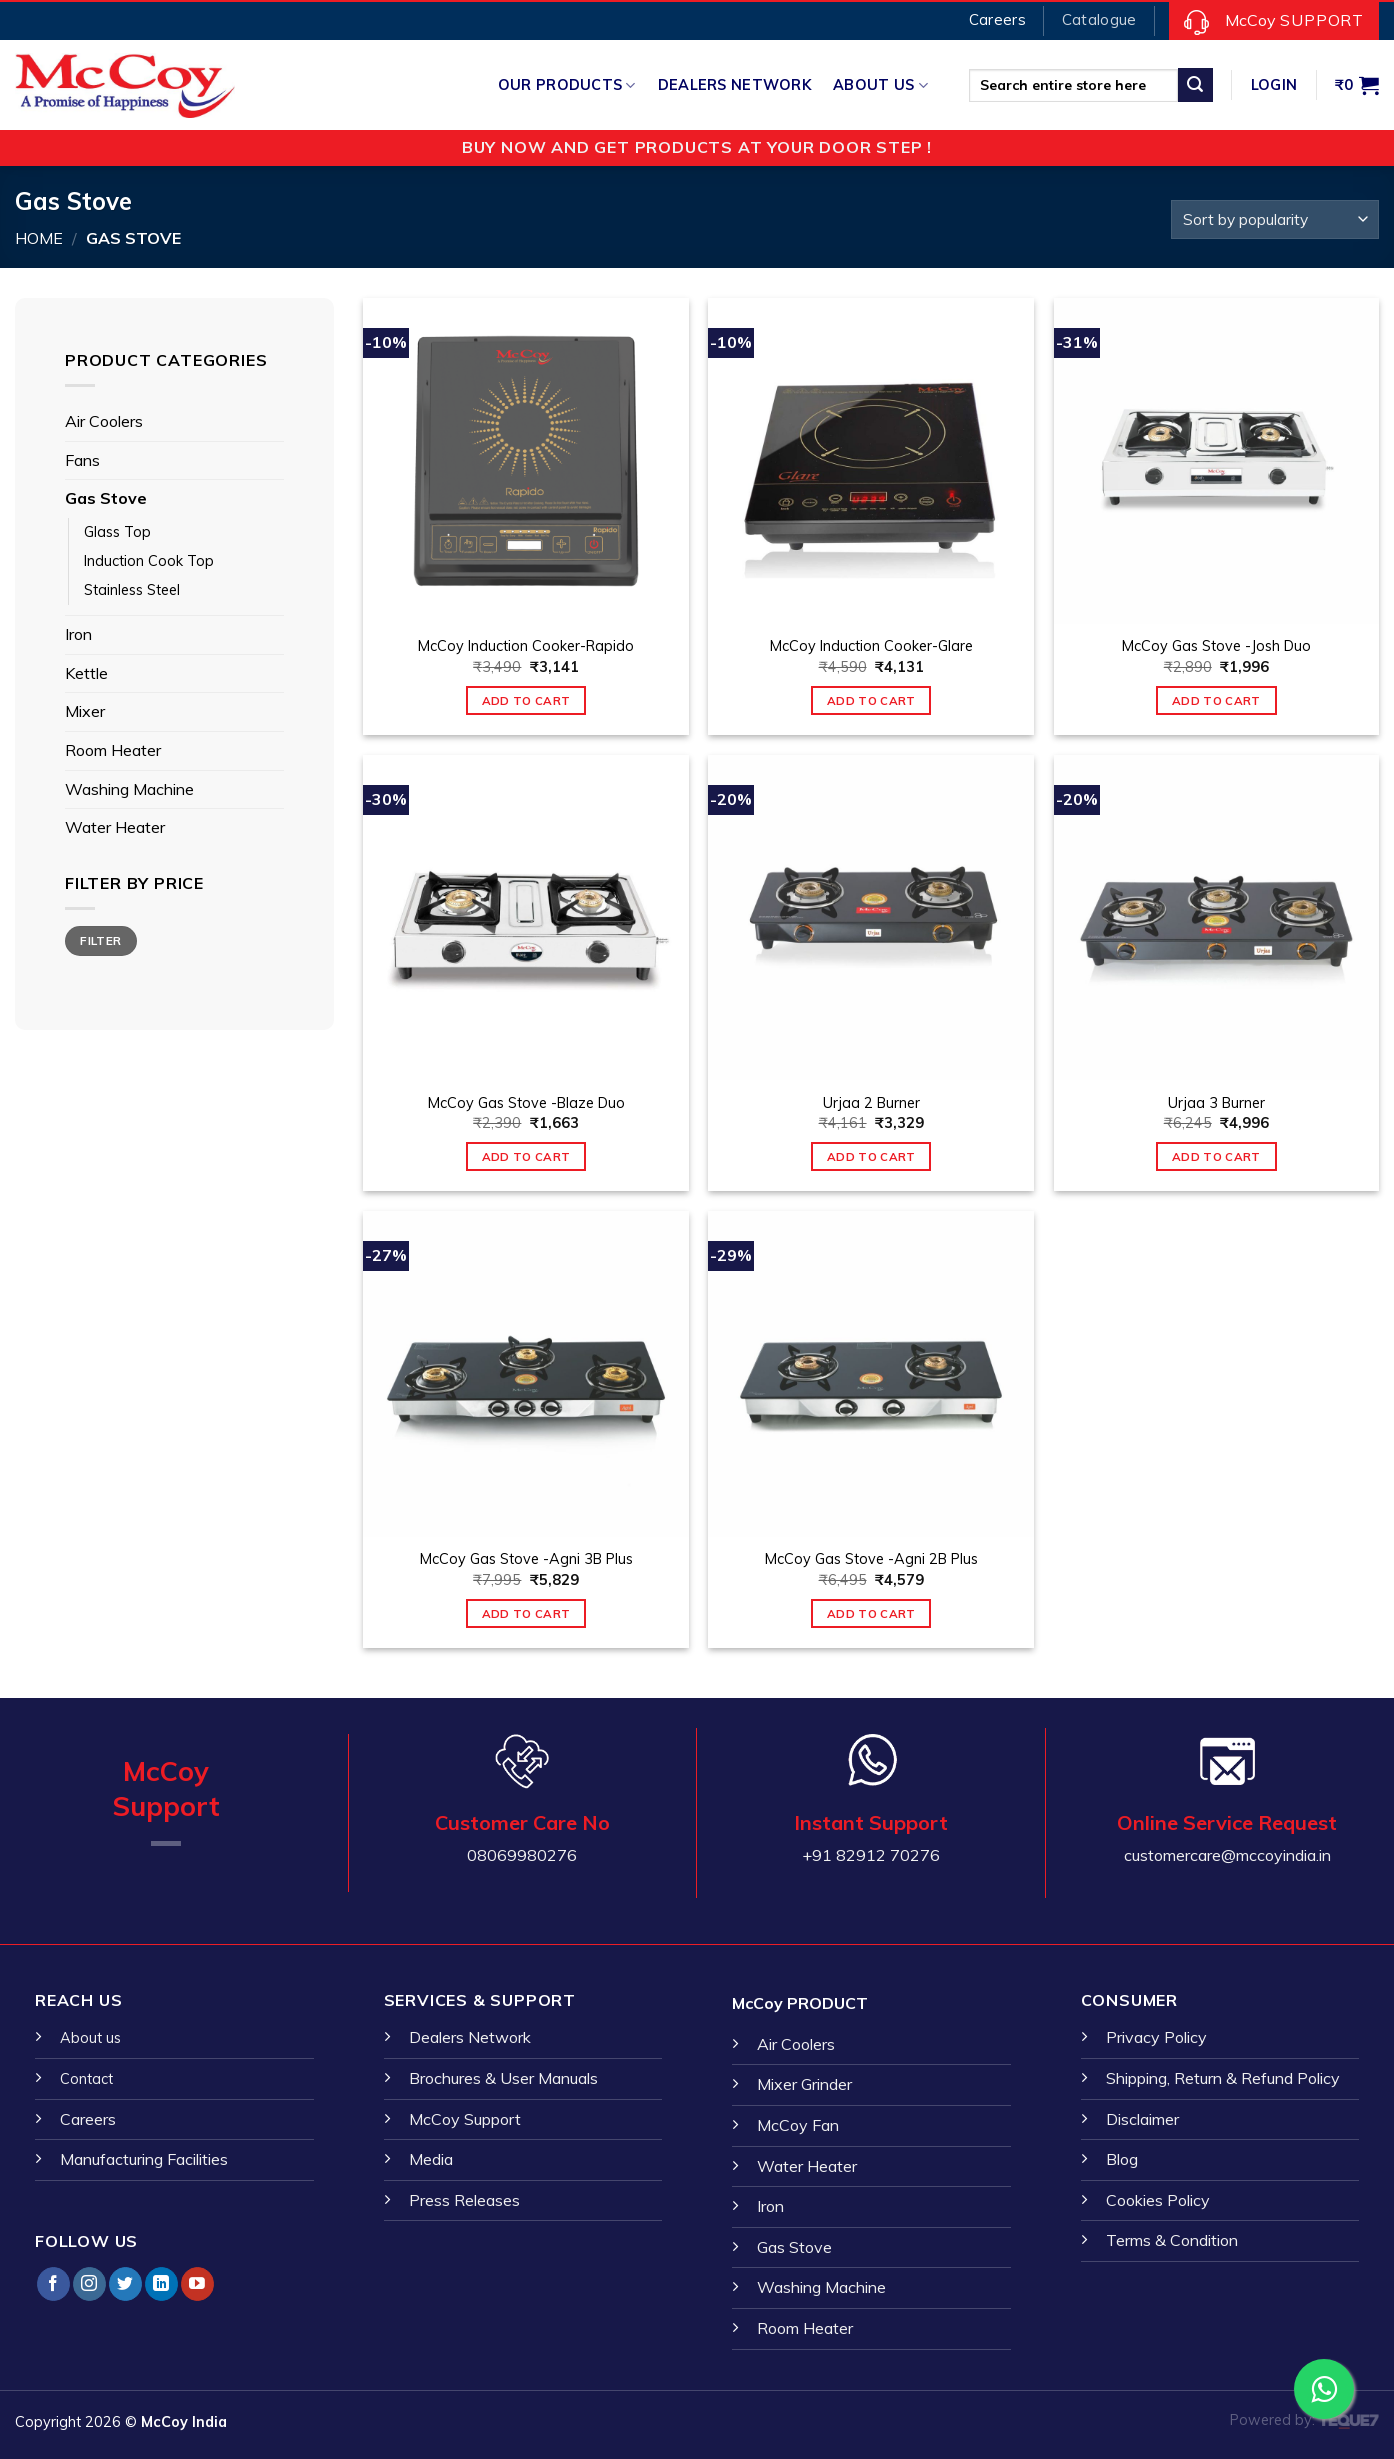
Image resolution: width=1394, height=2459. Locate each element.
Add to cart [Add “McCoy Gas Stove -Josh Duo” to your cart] (1216, 700)
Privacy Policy (1156, 2037)
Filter (100, 940)
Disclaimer (1142, 2119)
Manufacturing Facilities (144, 2159)
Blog (1122, 2159)
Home (39, 238)
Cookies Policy (1158, 2200)
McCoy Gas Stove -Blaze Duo (526, 1103)
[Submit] (1195, 85)
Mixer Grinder (804, 2084)
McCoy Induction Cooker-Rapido (526, 646)
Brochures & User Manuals (503, 2078)
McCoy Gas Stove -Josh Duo (1216, 646)
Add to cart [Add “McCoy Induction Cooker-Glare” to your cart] (871, 700)
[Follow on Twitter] (125, 2284)
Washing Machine (129, 789)
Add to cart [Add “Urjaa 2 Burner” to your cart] (871, 1156)
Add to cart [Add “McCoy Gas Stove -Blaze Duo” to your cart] (526, 1156)
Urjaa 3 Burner (1216, 1103)
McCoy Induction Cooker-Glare (871, 646)
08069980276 (522, 1855)
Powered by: (1304, 2420)
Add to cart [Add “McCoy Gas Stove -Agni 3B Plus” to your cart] (526, 1613)
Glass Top (117, 532)
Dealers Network (734, 85)
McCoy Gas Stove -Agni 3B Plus (526, 1559)
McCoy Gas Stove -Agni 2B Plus (871, 1559)
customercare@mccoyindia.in (1227, 1855)
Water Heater (115, 827)
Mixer (85, 711)
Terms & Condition (1172, 2240)
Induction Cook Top (149, 561)
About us (90, 2038)
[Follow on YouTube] (197, 2284)
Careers (88, 2119)
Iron (78, 634)
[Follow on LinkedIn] (161, 2284)
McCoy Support (465, 2119)
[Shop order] (1275, 219)
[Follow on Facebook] (53, 2284)
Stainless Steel (132, 590)
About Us (880, 85)
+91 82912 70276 (871, 1855)
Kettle (86, 673)
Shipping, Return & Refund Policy (1223, 2078)
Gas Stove (106, 498)
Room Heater (113, 750)
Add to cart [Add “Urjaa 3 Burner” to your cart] (1216, 1156)
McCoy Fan (798, 2125)
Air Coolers (104, 421)
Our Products (567, 85)
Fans (82, 460)
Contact (86, 2079)
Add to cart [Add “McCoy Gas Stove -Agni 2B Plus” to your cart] (871, 1613)
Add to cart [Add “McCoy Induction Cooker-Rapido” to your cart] (526, 700)
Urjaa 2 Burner (871, 1103)
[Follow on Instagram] (89, 2284)
